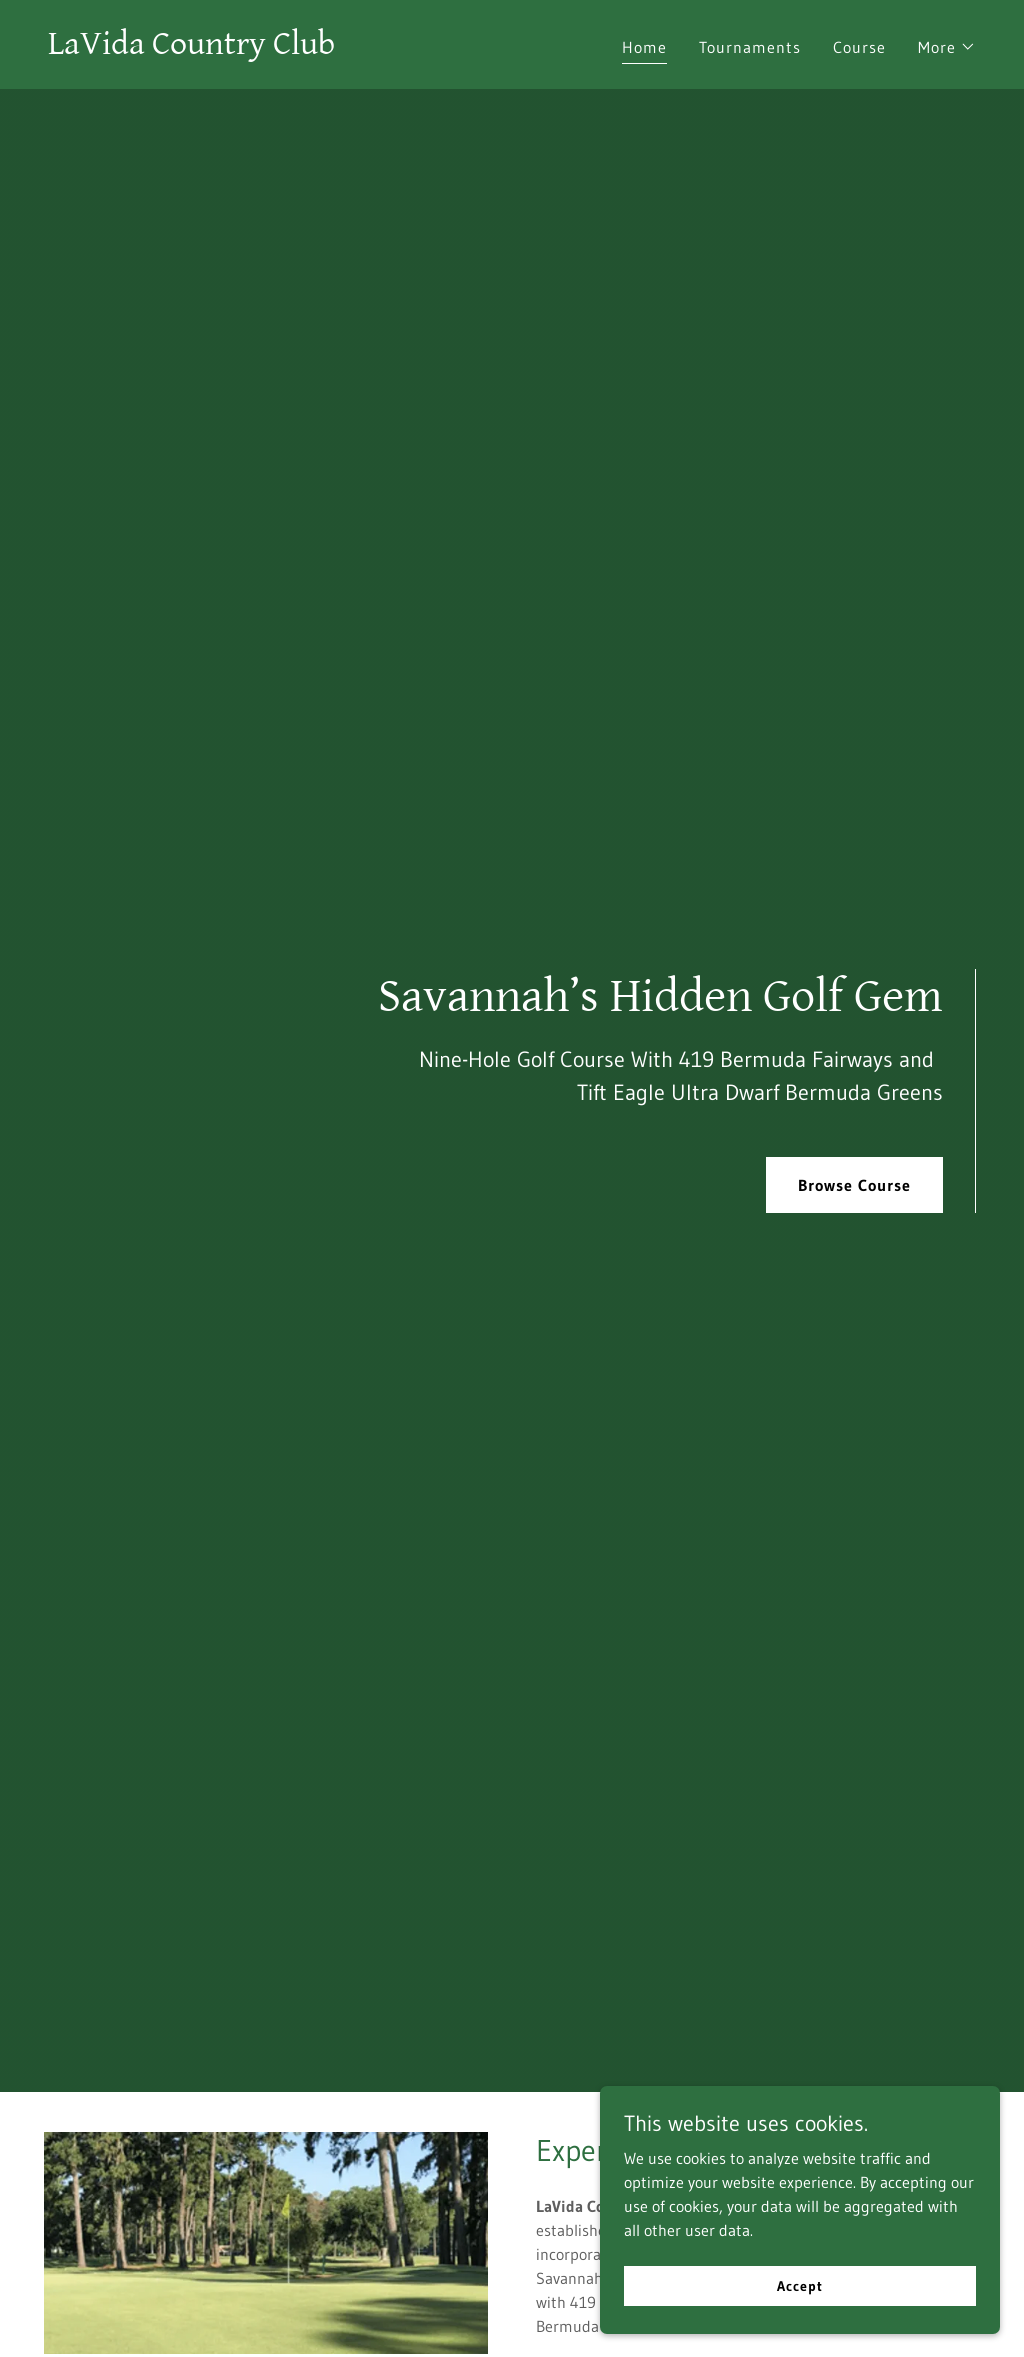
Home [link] (644, 47)
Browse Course (854, 1185)
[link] (191, 48)
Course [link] (859, 47)
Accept (799, 2285)
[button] (947, 47)
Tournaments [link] (750, 47)
